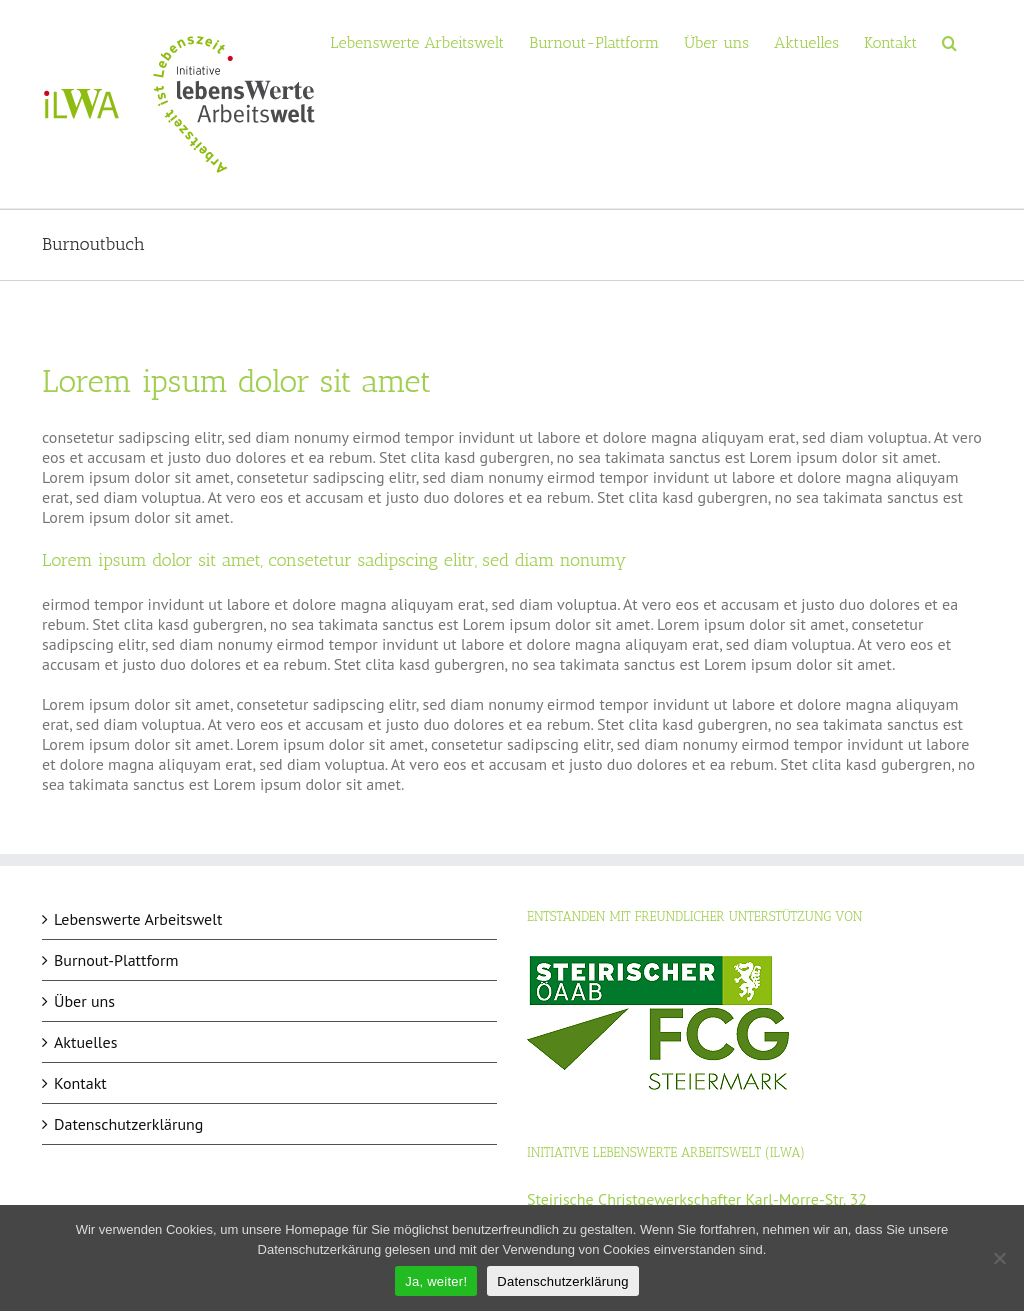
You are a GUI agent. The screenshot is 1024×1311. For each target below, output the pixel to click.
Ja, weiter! (436, 1281)
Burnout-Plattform (116, 960)
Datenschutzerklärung (128, 1124)
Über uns (84, 1001)
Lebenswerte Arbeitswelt (138, 919)
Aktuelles (85, 1042)
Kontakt (80, 1083)
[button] (949, 41)
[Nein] (999, 1258)
